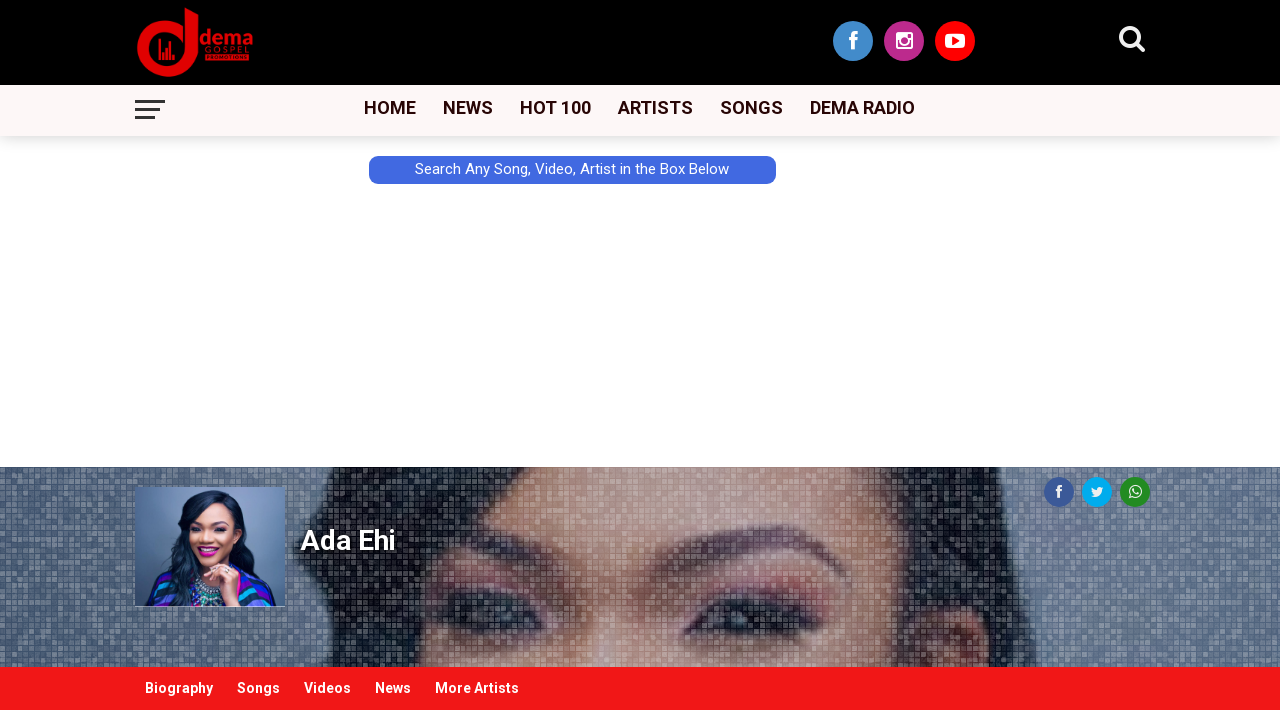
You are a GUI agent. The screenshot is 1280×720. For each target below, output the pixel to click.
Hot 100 (555, 107)
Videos (327, 688)
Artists (655, 107)
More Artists (477, 688)
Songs (751, 107)
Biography (179, 688)
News (468, 107)
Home (390, 107)
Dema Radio (862, 107)
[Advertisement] (90, 387)
